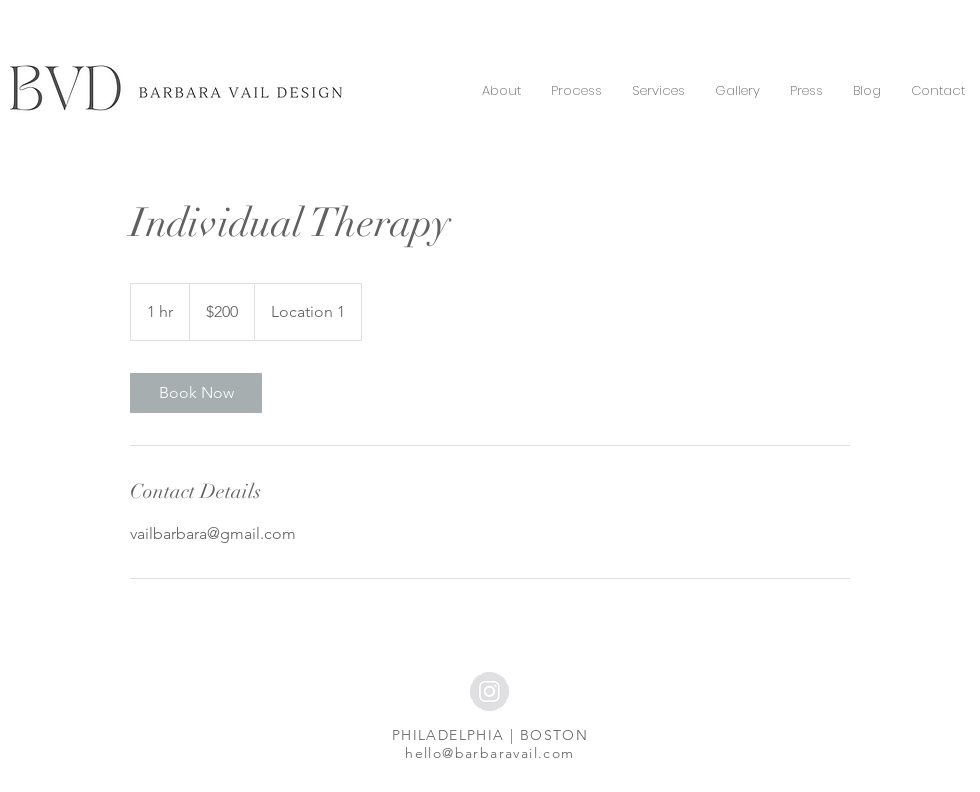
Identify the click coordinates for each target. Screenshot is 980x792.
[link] (196, 393)
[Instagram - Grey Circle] (489, 691)
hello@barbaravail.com (489, 753)
